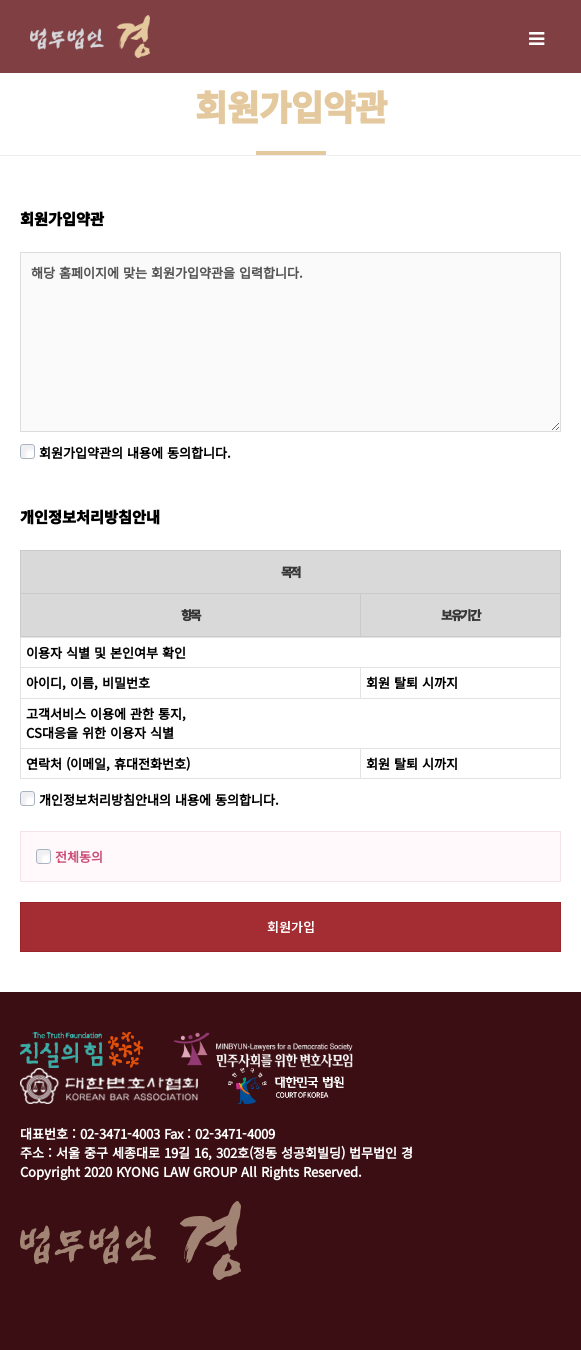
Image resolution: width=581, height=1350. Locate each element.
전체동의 (69, 856)
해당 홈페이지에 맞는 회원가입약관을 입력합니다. (290, 342)
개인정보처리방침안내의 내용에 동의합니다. (149, 799)
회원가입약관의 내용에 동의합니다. (125, 452)
